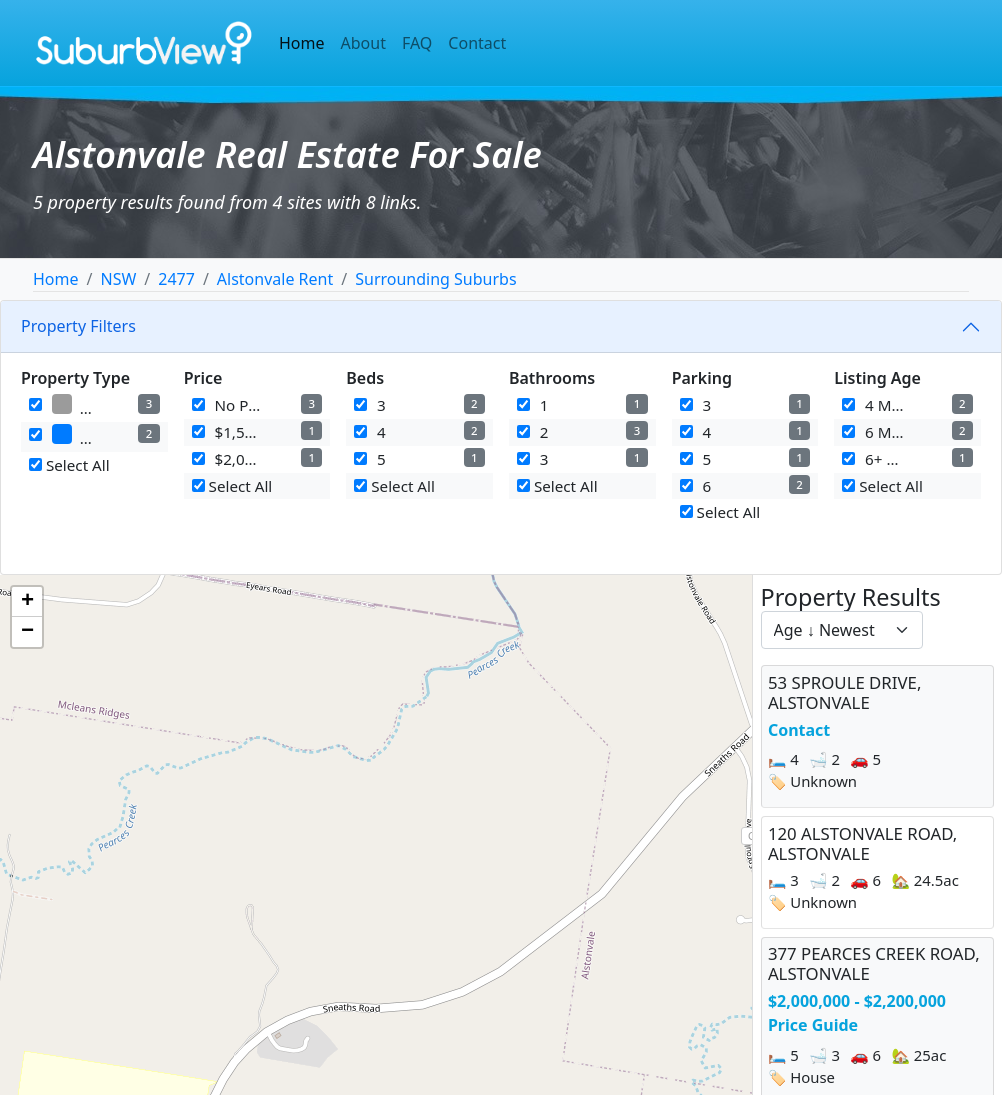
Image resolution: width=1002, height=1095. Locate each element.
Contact (477, 43)
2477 (176, 279)
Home (302, 43)
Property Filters (78, 326)
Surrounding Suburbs (435, 279)
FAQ (417, 43)
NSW (118, 279)
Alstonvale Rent (275, 279)
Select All (69, 465)
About (363, 43)
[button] (27, 602)
